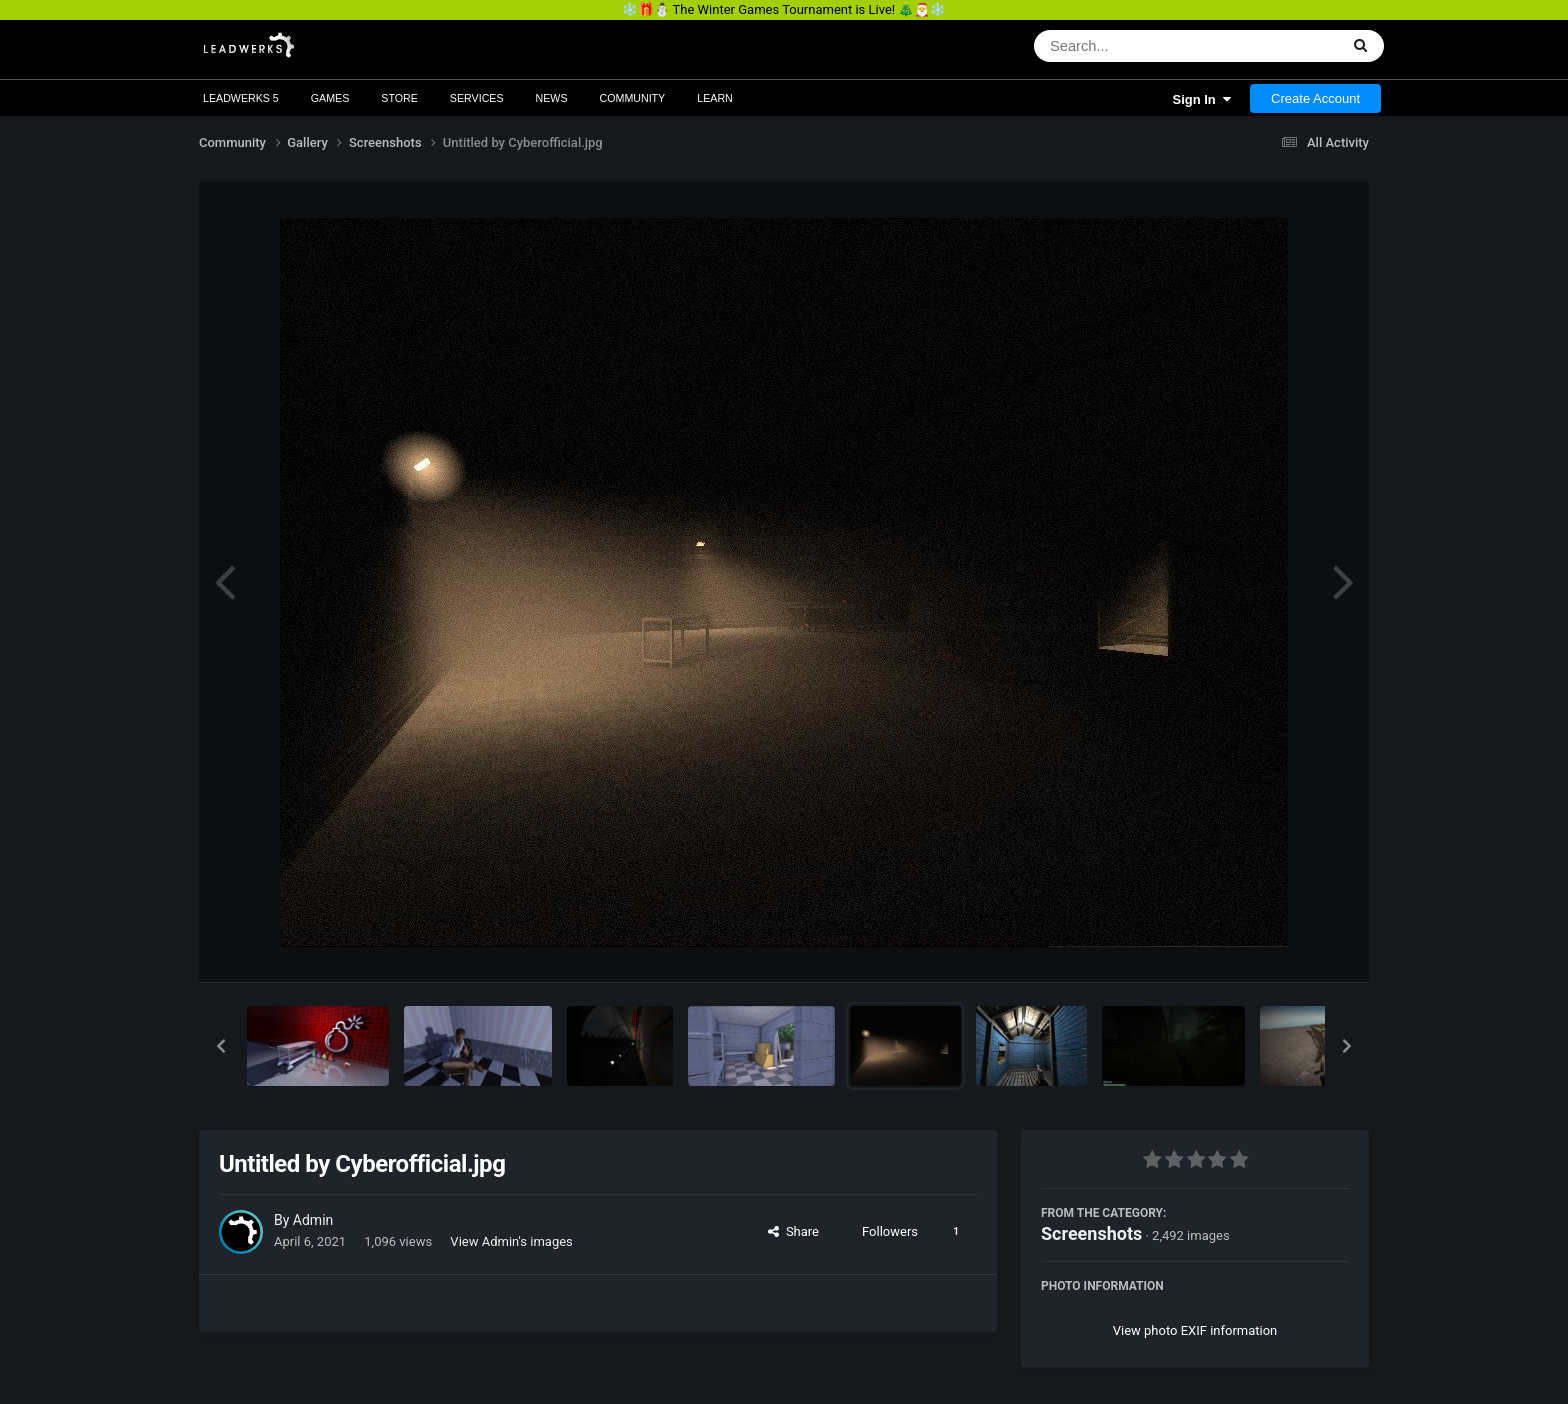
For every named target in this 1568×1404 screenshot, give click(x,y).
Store (399, 98)
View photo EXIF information (1195, 1330)
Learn (715, 98)
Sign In (1201, 99)
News (552, 98)
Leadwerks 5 (241, 98)
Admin (313, 1220)
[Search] (1134, 46)
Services (477, 98)
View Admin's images (511, 1241)
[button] (221, 1046)
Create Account (1315, 98)
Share (793, 1231)
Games (330, 98)
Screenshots (1091, 1233)
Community (633, 98)
